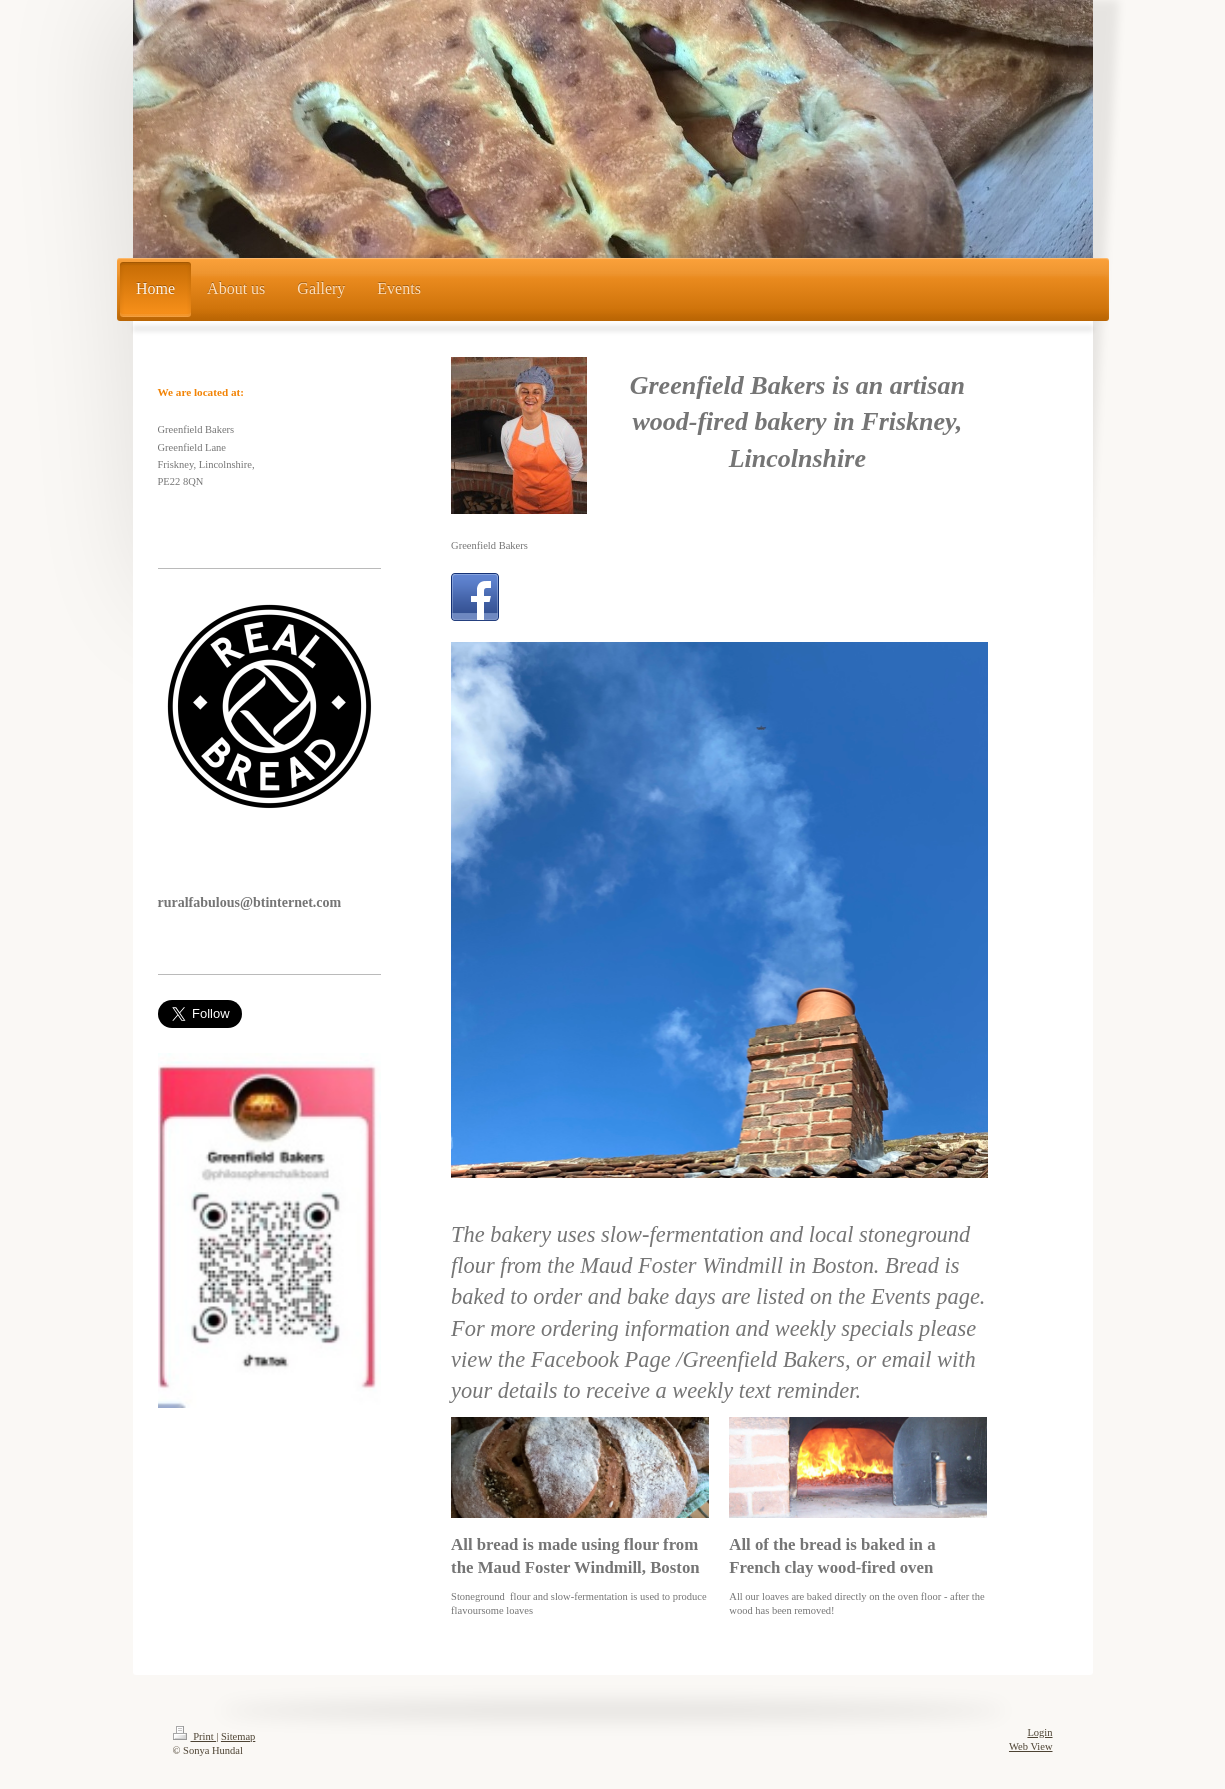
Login (1039, 1732)
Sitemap (238, 1736)
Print (195, 1736)
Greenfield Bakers (489, 545)
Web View (1031, 1746)
